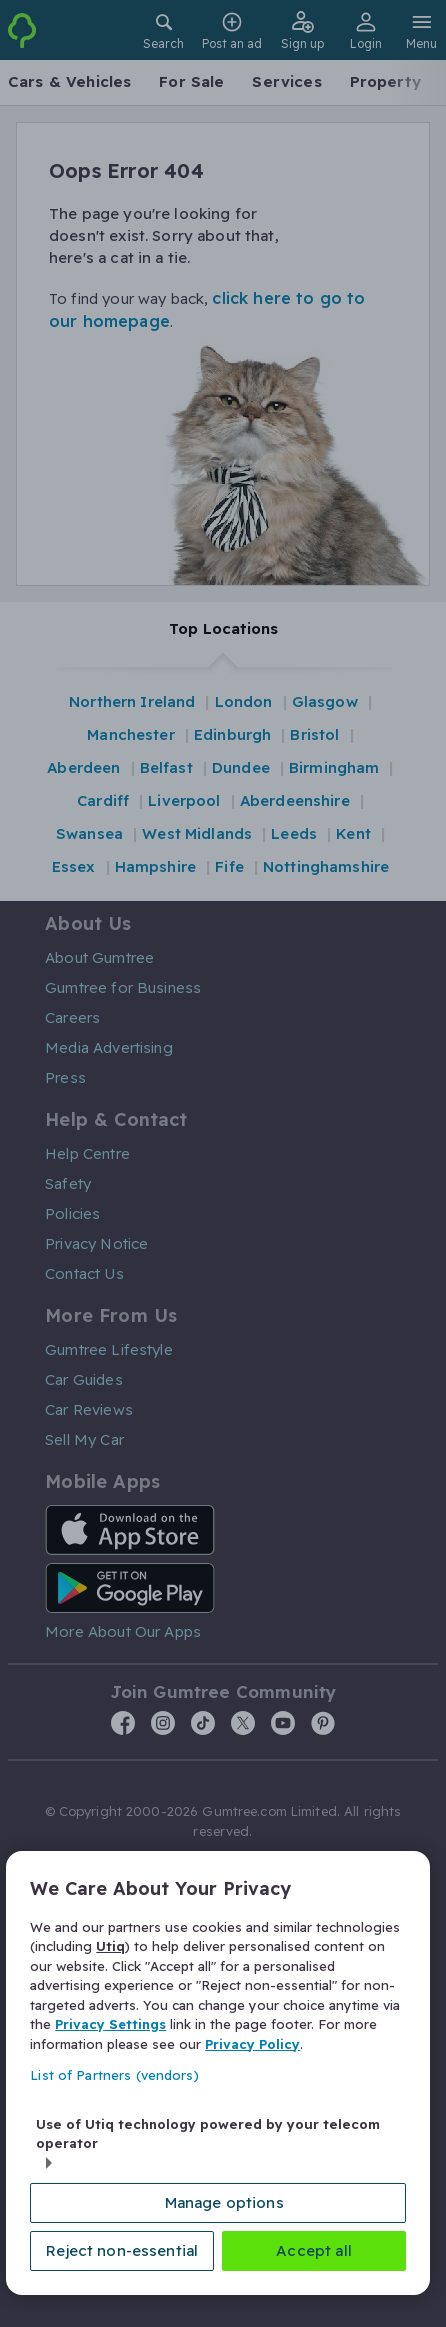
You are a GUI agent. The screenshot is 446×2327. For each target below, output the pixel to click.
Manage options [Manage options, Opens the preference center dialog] (224, 2202)
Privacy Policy (252, 2044)
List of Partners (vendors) (114, 2076)
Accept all (314, 2250)
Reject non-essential (122, 2250)
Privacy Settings (110, 2025)
